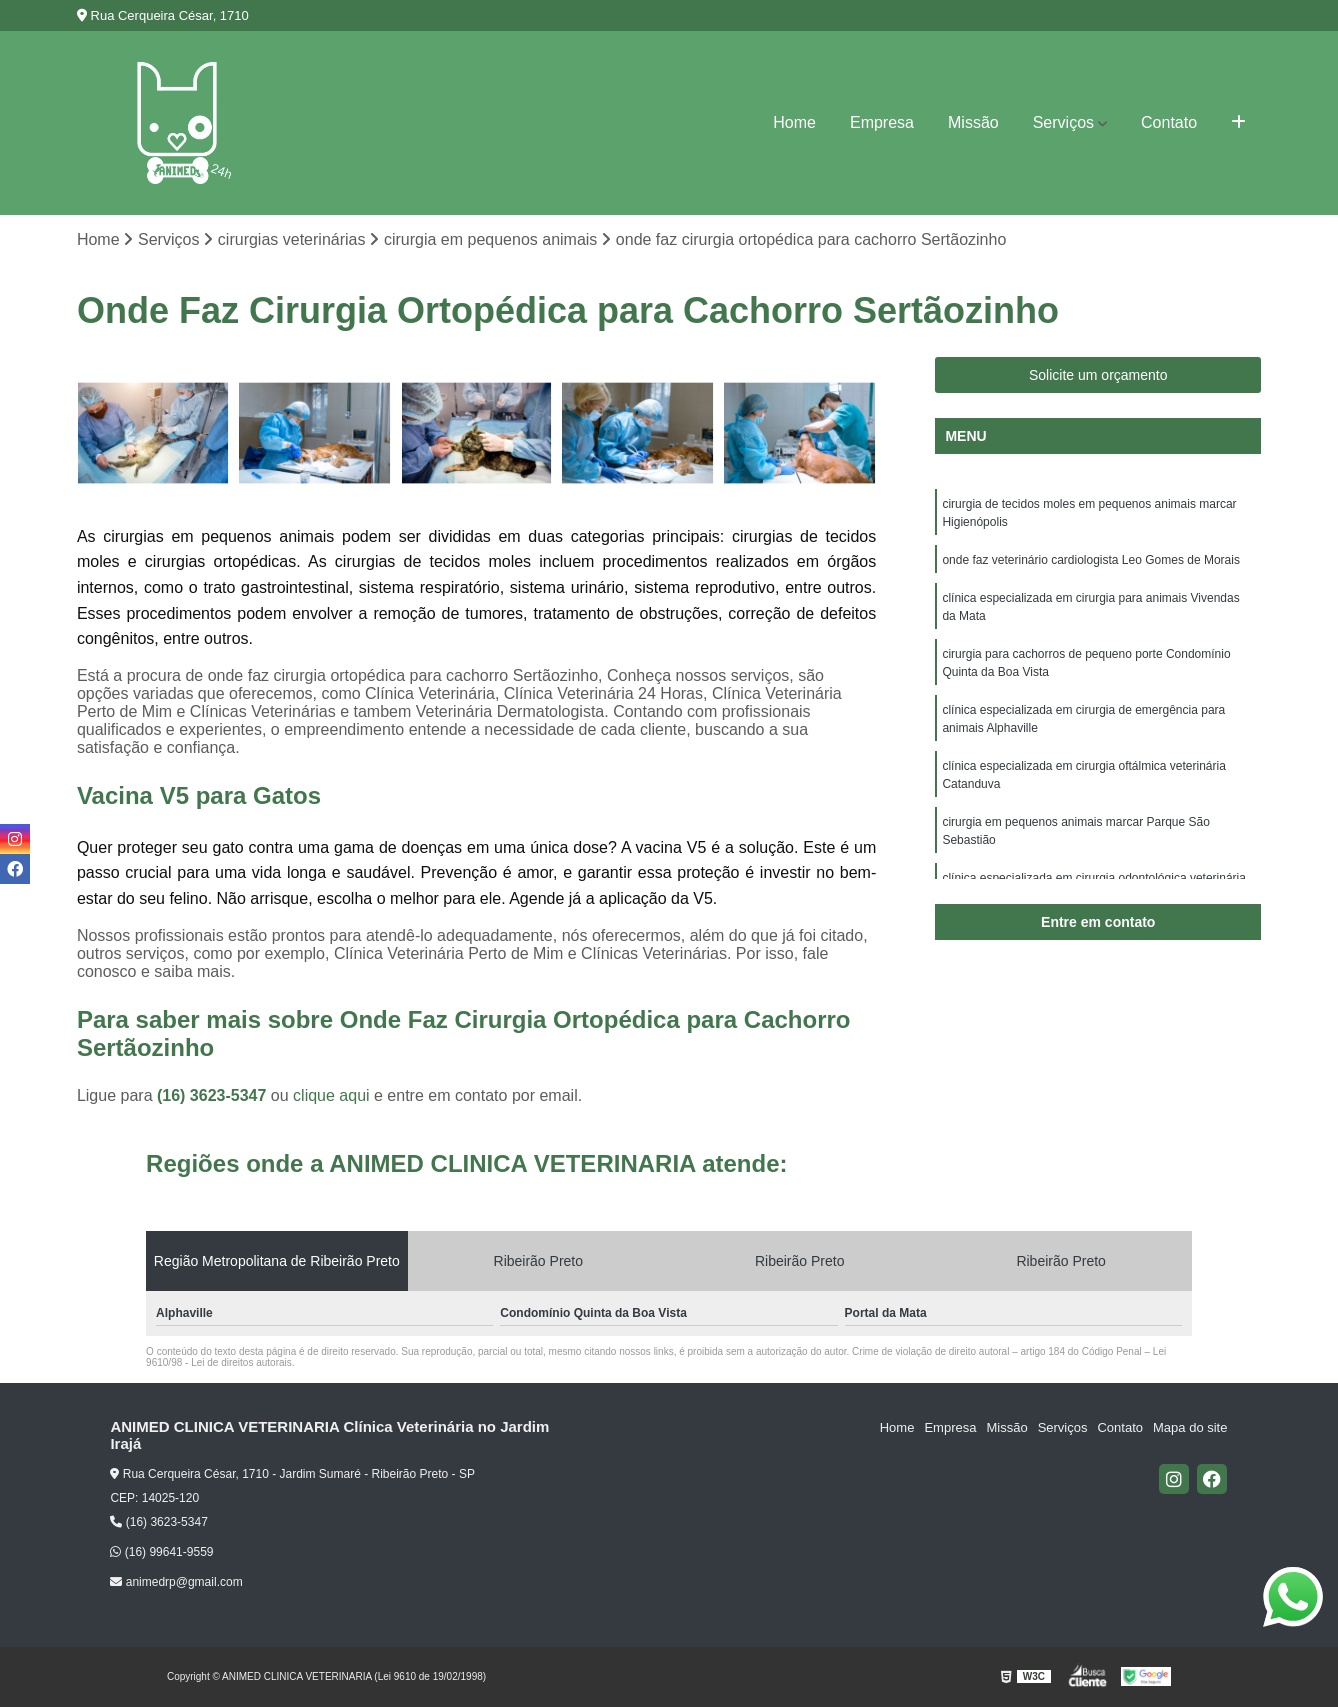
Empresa (882, 122)
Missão (973, 122)
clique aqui (331, 1095)
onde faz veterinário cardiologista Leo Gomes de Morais (1091, 560)
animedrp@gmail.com (176, 1582)
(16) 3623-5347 (214, 1095)
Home (794, 122)
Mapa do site (1190, 1427)
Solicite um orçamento (1098, 375)
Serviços (1063, 122)
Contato (1169, 122)
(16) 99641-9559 (161, 1552)
